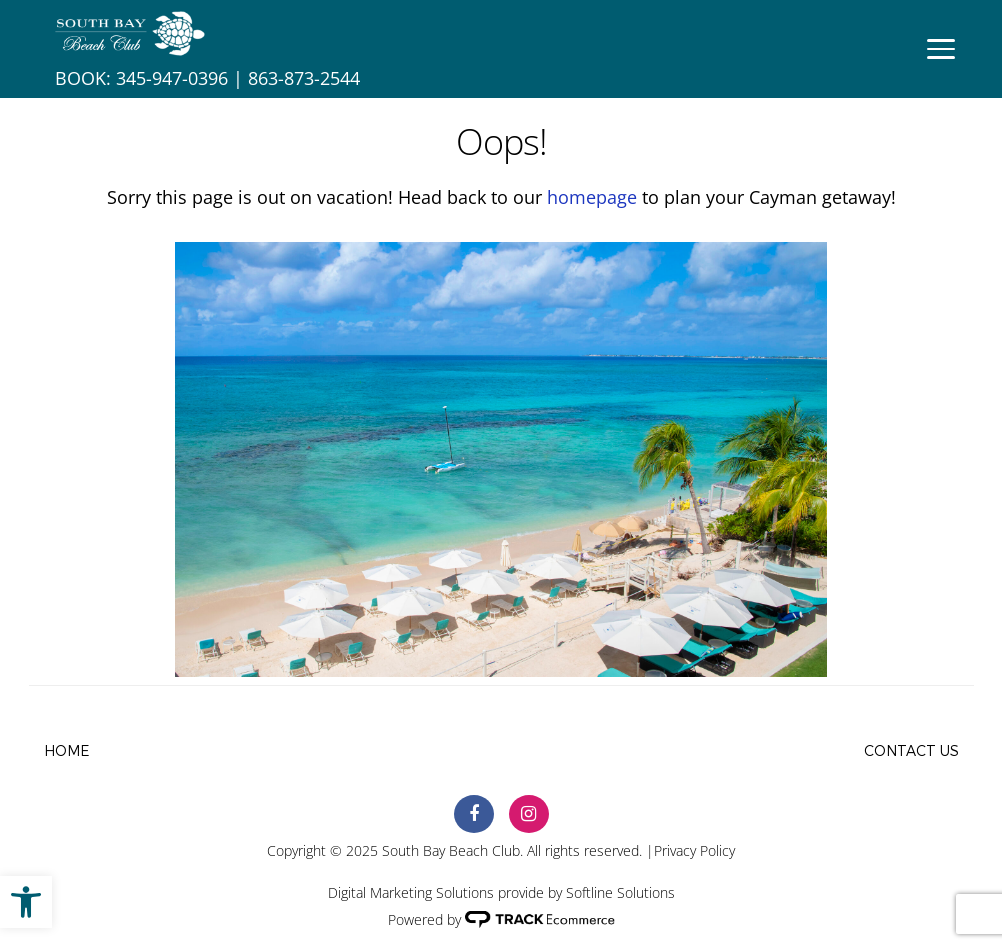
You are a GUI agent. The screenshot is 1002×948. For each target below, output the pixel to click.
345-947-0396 (172, 78)
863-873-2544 (304, 78)
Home (66, 751)
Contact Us (911, 751)
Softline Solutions (620, 892)
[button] (26, 902)
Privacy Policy (694, 850)
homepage (592, 197)
